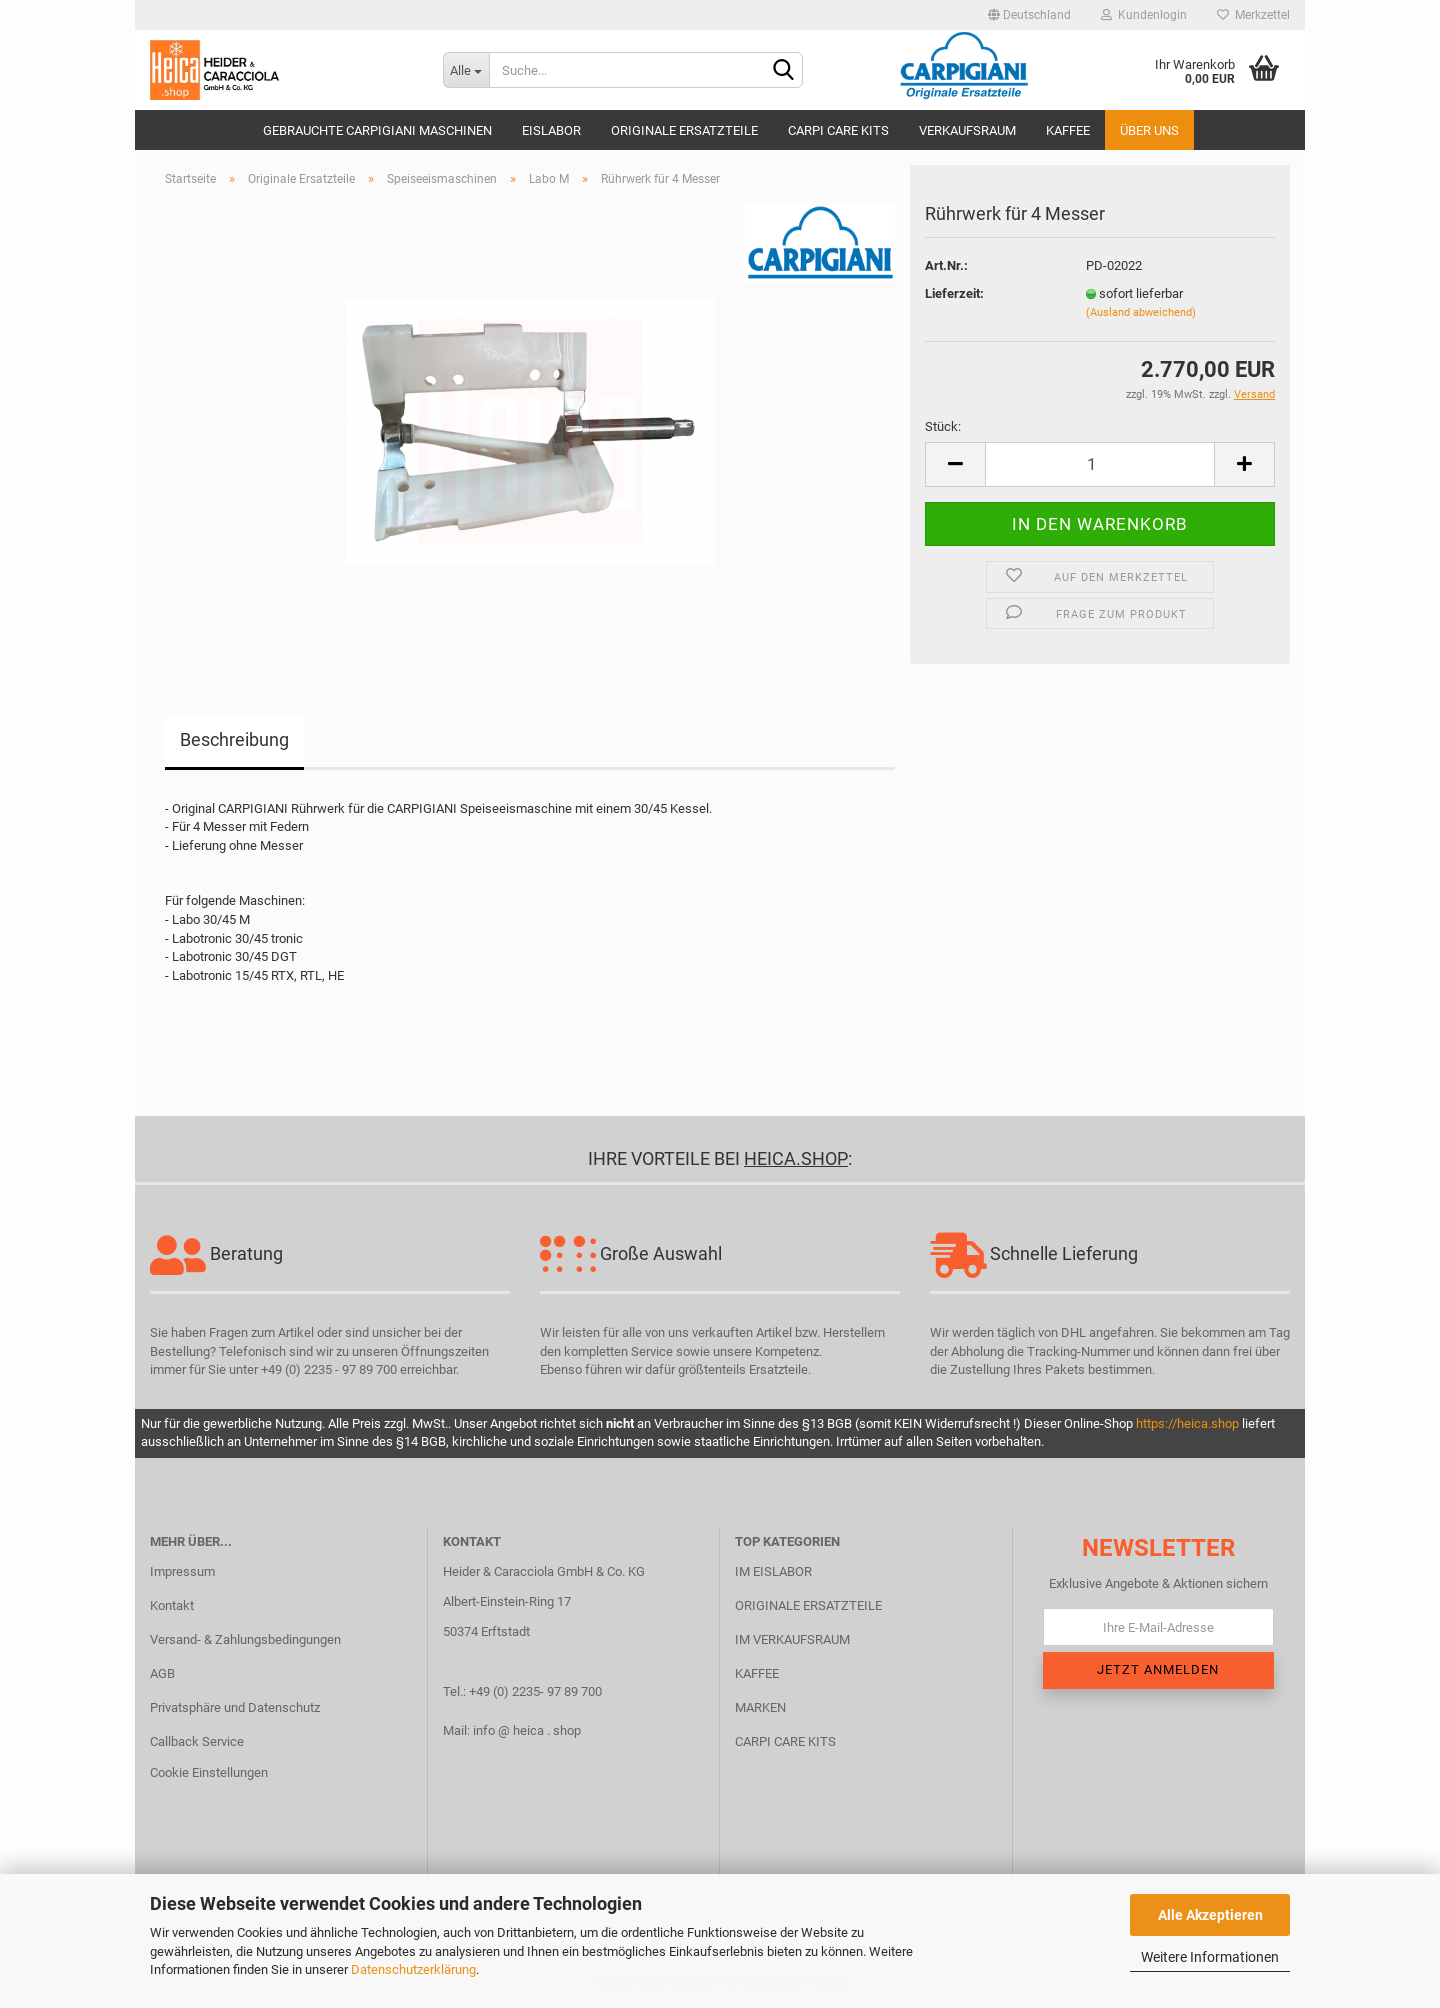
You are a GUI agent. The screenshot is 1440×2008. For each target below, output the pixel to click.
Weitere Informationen (1210, 1957)
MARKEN (760, 1707)
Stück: (943, 426)
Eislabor (551, 130)
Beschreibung (234, 739)
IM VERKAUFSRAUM (792, 1639)
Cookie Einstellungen (209, 1772)
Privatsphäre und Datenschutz (235, 1707)
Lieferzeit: (954, 293)
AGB (162, 1673)
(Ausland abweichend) (1141, 312)
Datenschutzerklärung (413, 1969)
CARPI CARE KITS (785, 1741)
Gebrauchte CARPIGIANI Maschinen (377, 130)
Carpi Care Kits (838, 130)
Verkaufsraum (967, 130)
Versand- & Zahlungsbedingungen (245, 1639)
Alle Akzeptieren (1210, 1915)
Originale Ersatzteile (684, 130)
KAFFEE (757, 1673)
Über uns (1149, 130)
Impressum (182, 1571)
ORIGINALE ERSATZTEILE (808, 1605)
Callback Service (197, 1741)
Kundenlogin (1144, 15)
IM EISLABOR (773, 1571)
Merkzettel (1253, 15)
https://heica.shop (1187, 1423)
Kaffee (1068, 130)
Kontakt (172, 1605)
